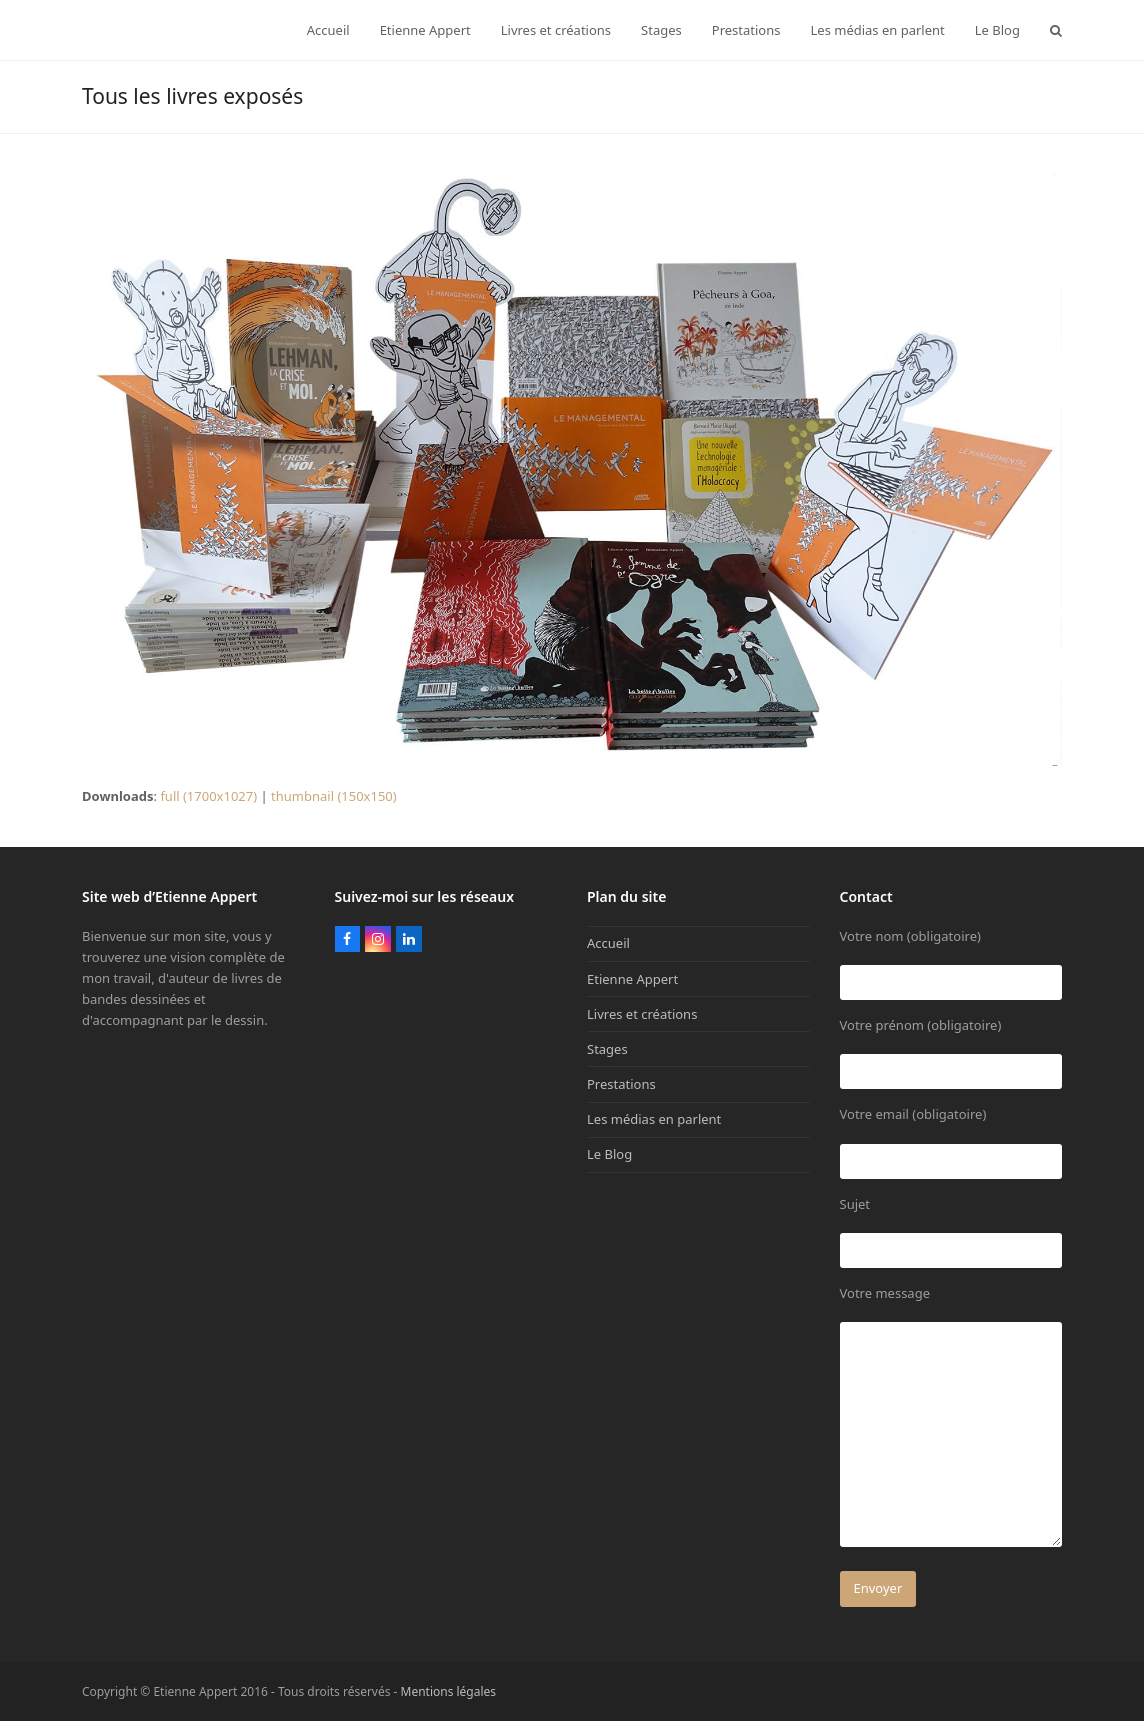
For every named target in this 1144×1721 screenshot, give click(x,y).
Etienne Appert (632, 979)
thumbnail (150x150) (334, 796)
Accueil (608, 943)
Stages (607, 1049)
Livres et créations (642, 1014)
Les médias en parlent (654, 1119)
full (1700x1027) (208, 796)
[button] (1056, 30)
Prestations (621, 1084)
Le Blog (609, 1154)
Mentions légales (449, 1691)
